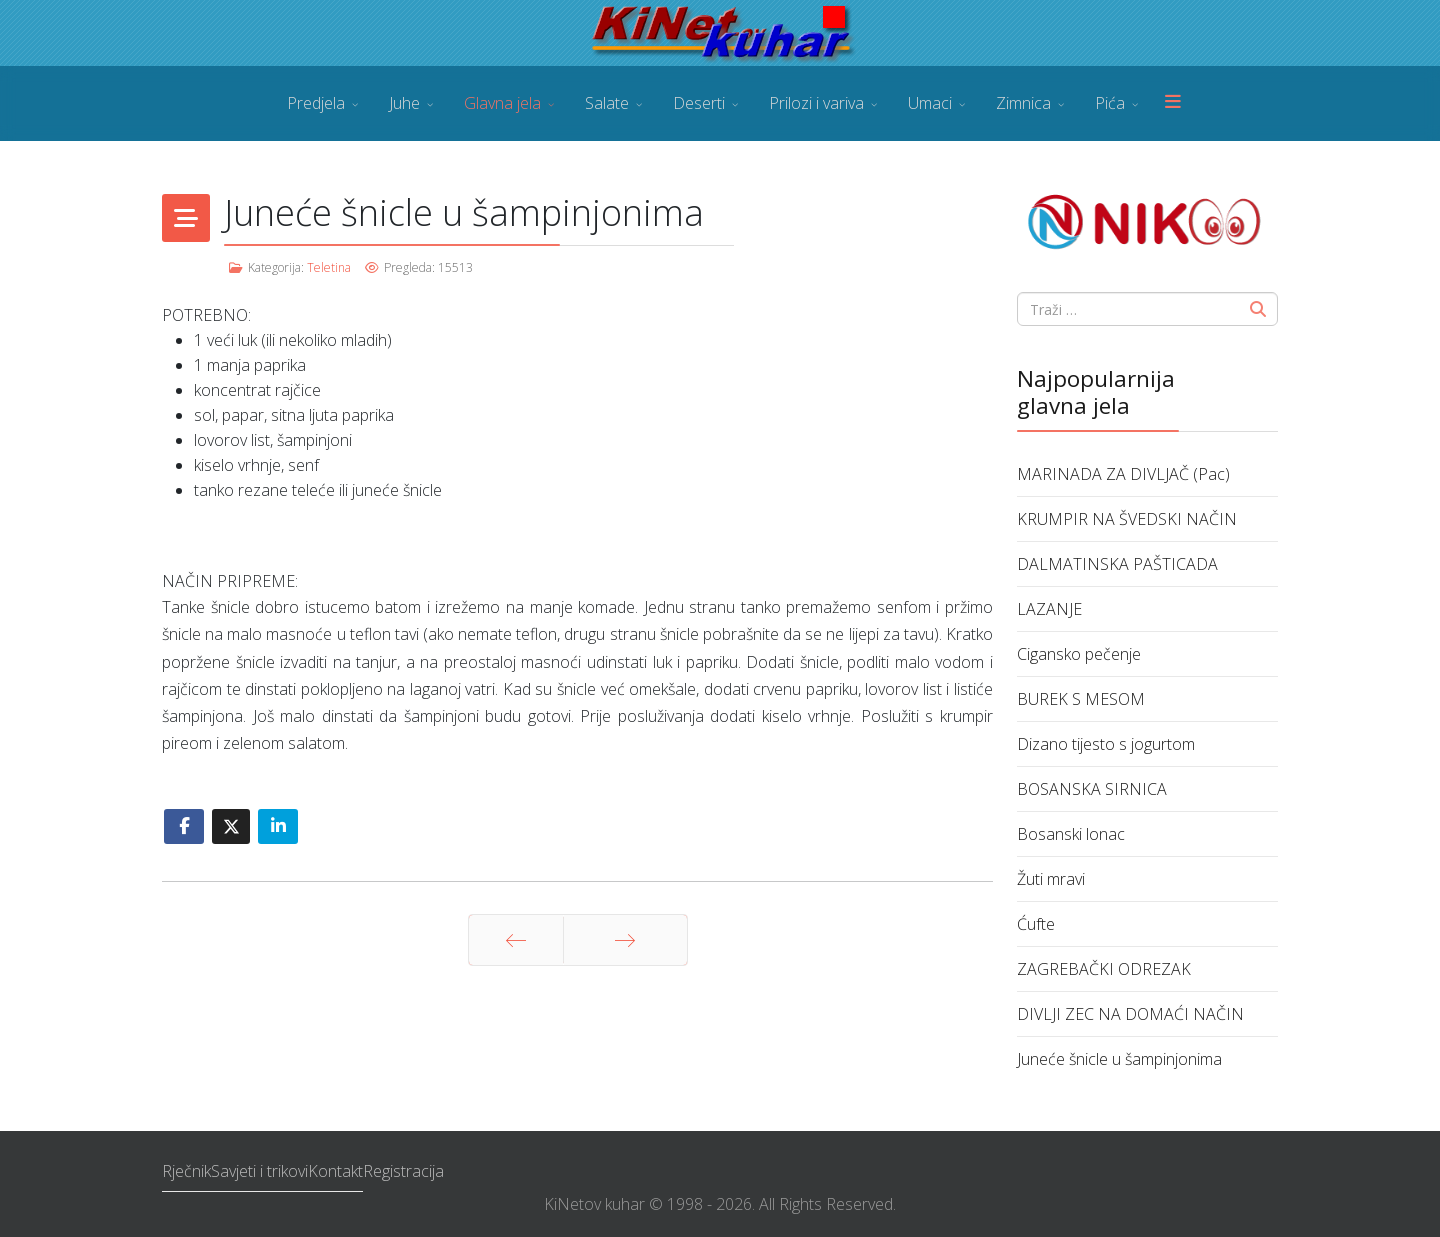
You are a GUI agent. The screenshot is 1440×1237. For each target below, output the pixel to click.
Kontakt (335, 1171)
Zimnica (1023, 103)
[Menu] (1173, 103)
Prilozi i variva (816, 103)
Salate (607, 103)
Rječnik (186, 1171)
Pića (1110, 103)
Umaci (930, 103)
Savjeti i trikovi (259, 1171)
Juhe (404, 103)
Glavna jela (502, 103)
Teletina (329, 267)
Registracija (403, 1171)
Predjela (316, 103)
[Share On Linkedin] (278, 826)
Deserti (699, 103)
